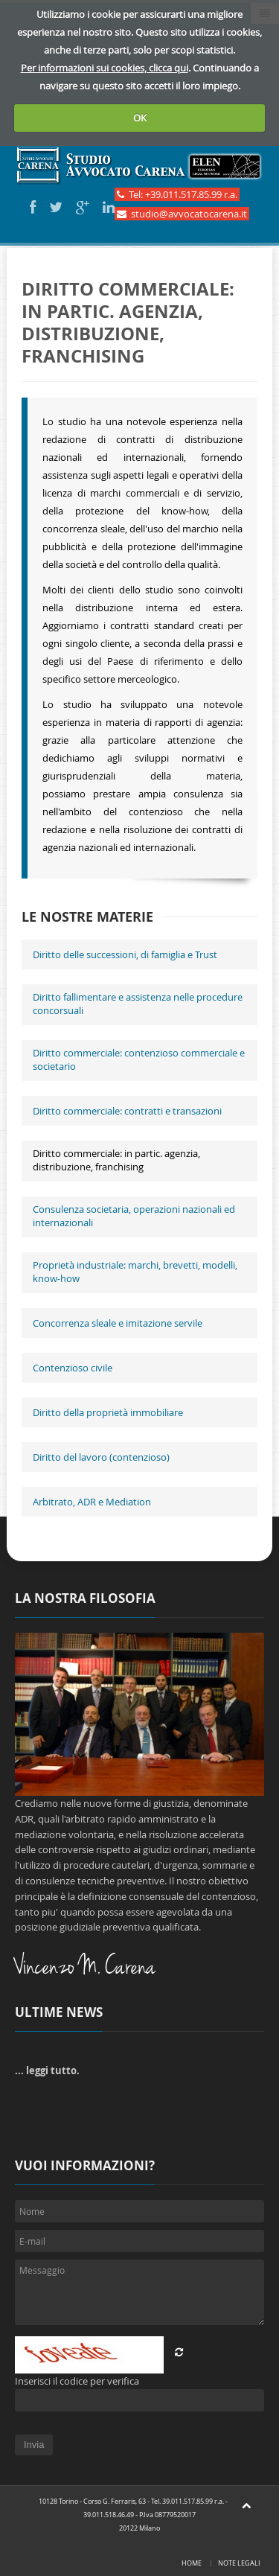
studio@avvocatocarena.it (182, 213)
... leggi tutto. (47, 2070)
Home (192, 2563)
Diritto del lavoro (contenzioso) (101, 1457)
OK (140, 117)
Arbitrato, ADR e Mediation (92, 1501)
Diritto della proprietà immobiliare (108, 1412)
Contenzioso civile (72, 1367)
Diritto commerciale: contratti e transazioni (127, 1111)
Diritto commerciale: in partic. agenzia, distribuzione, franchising (116, 1160)
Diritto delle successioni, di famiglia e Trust (125, 954)
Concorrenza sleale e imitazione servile (117, 1323)
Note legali (239, 2563)
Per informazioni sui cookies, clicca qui (104, 67)
